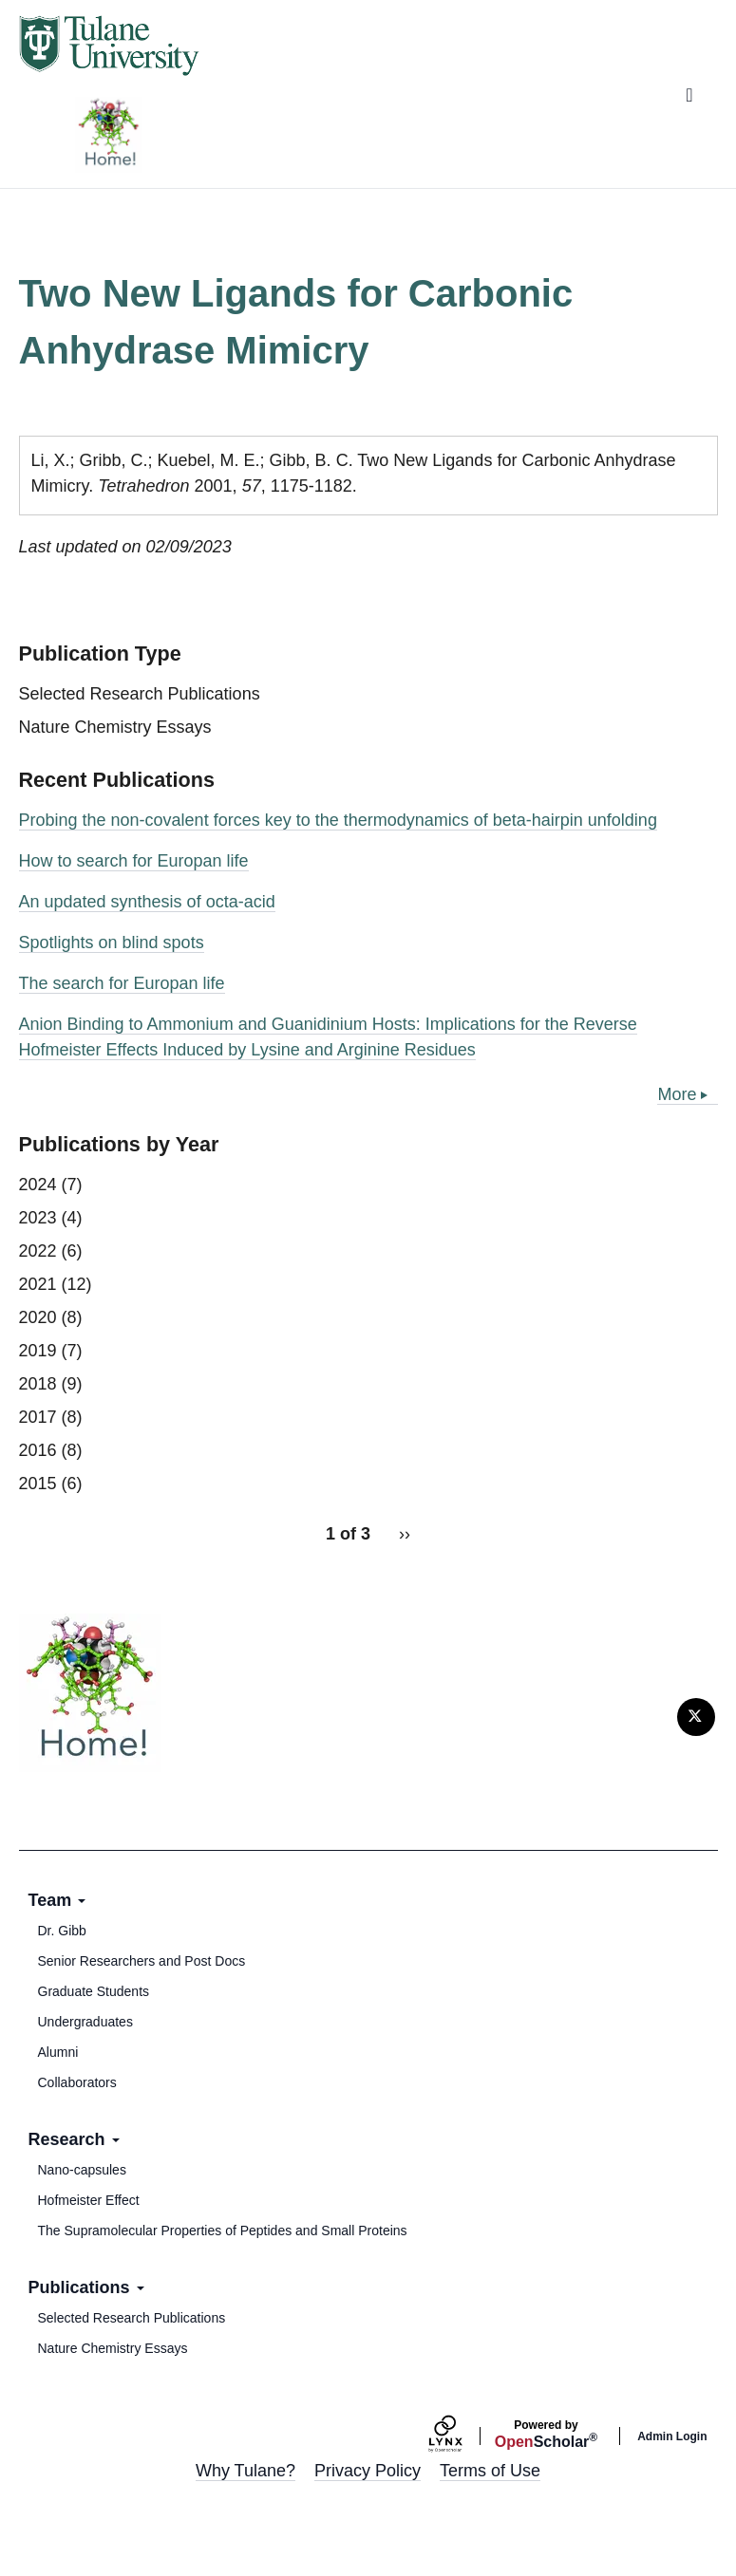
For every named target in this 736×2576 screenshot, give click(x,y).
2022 (38, 1250)
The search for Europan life (122, 983)
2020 (38, 1317)
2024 (38, 1184)
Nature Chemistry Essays (115, 727)
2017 (38, 1417)
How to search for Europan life (134, 860)
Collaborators (77, 2082)
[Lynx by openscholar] (461, 2436)
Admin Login (672, 2436)
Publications (86, 2287)
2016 (38, 1450)
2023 (38, 1217)
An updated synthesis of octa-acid (147, 901)
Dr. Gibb (62, 1930)
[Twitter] (696, 1717)
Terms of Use (490, 2470)
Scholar (546, 2434)
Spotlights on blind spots (111, 942)
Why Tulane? (245, 2470)
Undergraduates (85, 2021)
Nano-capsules (82, 2169)
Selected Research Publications (139, 693)
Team (57, 1900)
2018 (38, 1383)
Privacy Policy (367, 2470)
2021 (38, 1284)
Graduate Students (94, 1991)
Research (74, 2139)
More (676, 1094)
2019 (38, 1350)
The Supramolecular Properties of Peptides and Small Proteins (222, 2230)
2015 (38, 1483)
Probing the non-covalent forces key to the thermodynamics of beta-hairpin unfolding (338, 820)
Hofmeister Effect (89, 2200)
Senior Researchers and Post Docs (142, 1961)
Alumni (58, 2052)
